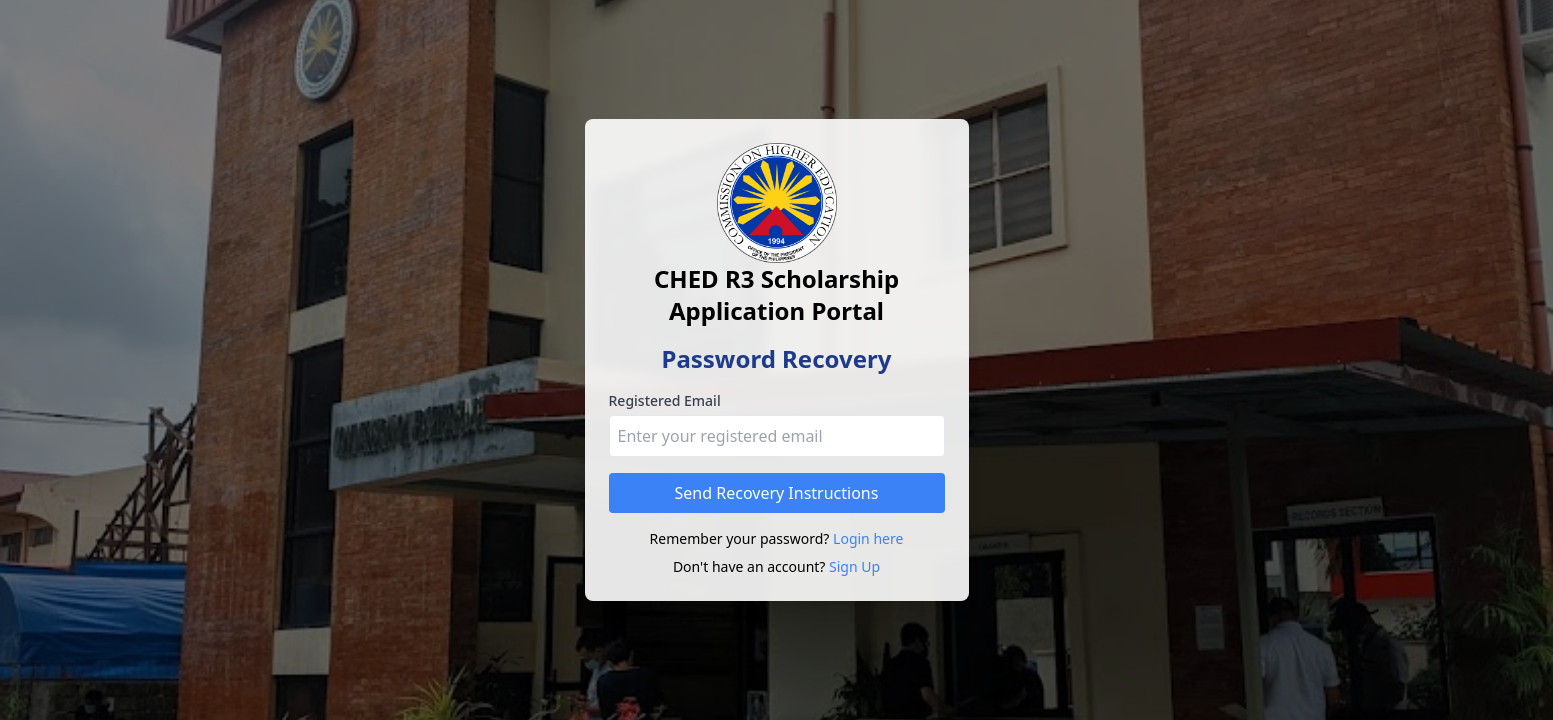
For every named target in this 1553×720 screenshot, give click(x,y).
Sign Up (854, 566)
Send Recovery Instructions (777, 493)
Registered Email (665, 400)
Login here (868, 538)
